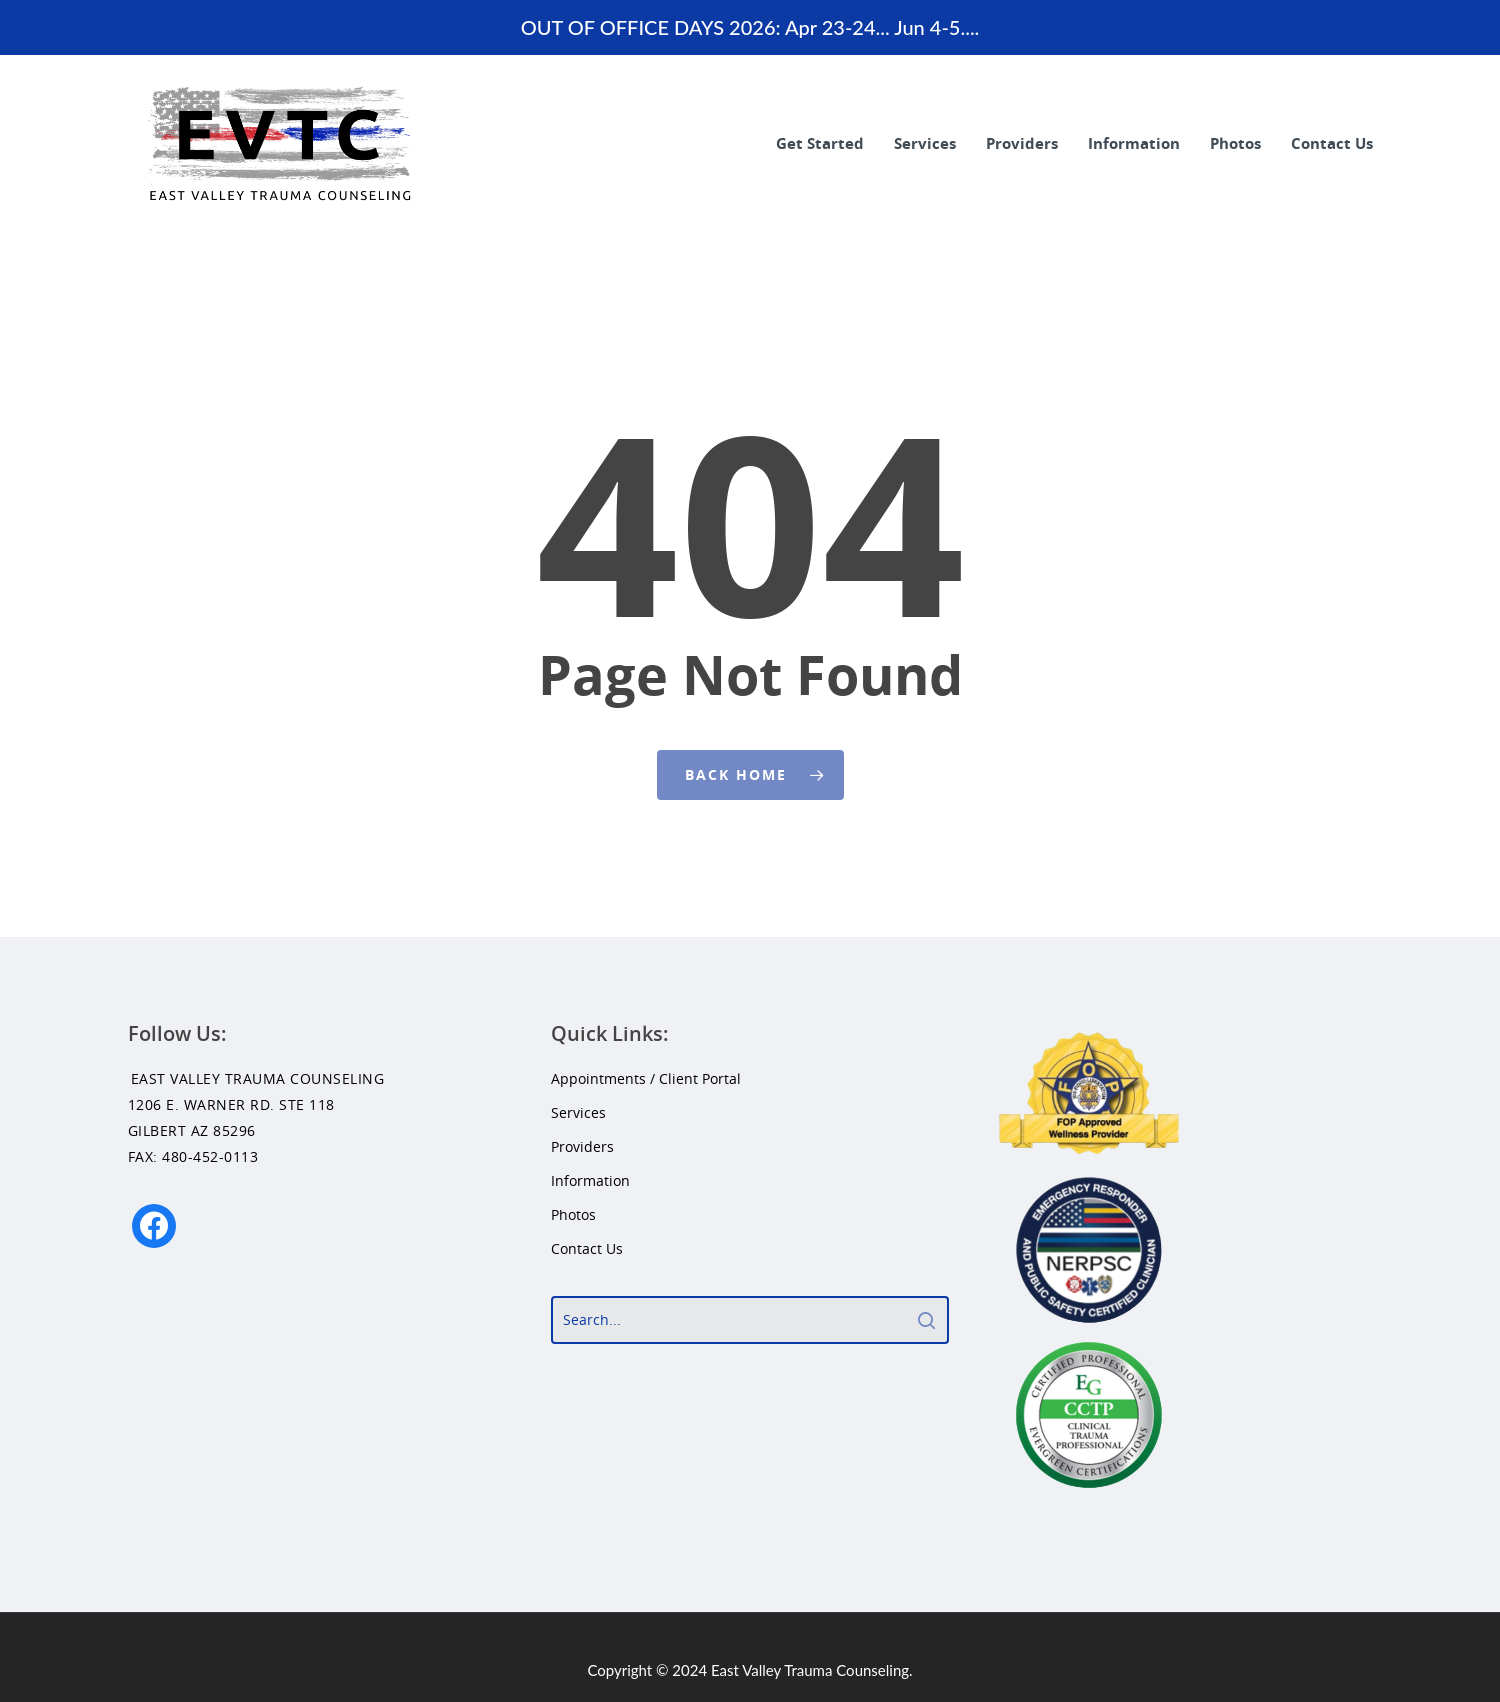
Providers (1022, 143)
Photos (1235, 143)
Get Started (820, 143)
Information (1134, 143)
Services (925, 143)
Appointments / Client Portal (646, 1078)
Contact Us (1332, 143)
